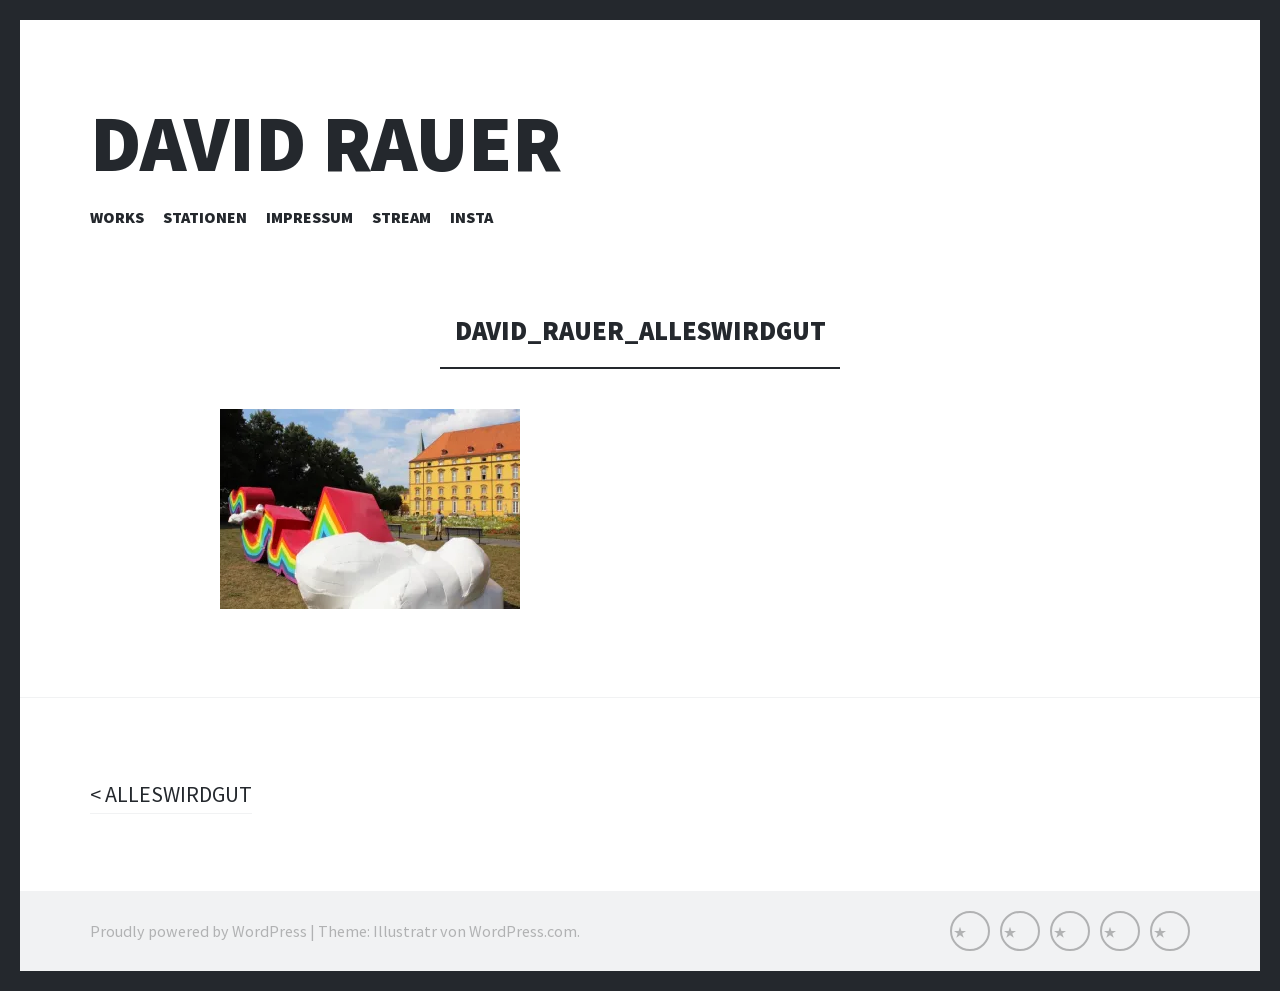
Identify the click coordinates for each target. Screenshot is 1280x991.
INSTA (471, 217)
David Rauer (326, 143)
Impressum (309, 217)
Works (117, 217)
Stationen (205, 217)
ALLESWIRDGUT (176, 794)
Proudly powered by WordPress (198, 931)
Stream (401, 217)
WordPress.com (523, 931)
